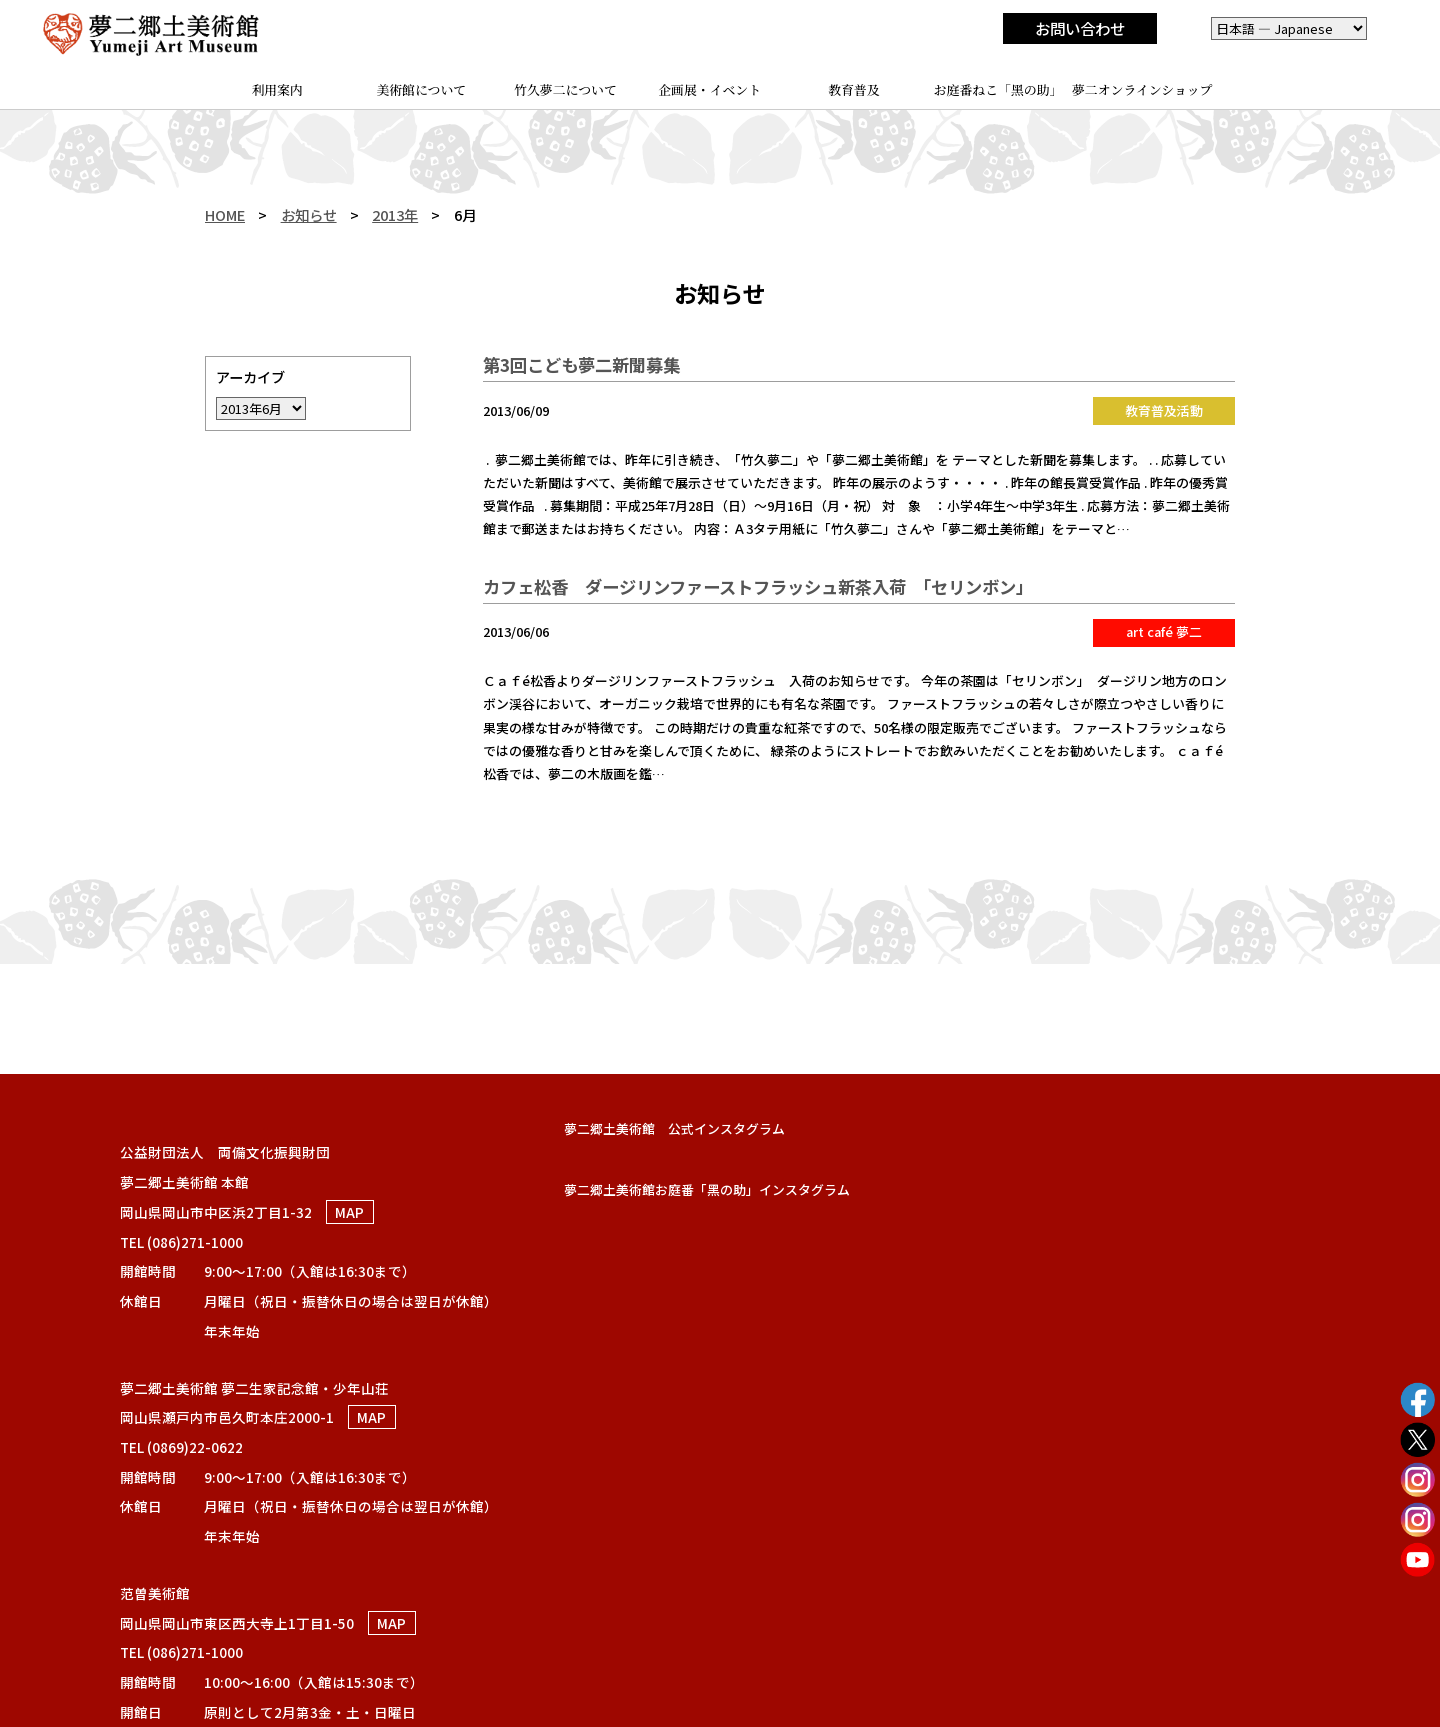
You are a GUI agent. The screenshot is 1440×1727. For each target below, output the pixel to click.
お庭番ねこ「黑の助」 (998, 89)
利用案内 (276, 89)
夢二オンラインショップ (1142, 89)
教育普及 (853, 89)
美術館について (421, 89)
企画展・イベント (709, 89)
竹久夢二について (565, 89)
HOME (225, 214)
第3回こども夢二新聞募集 (581, 364)
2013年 (395, 214)
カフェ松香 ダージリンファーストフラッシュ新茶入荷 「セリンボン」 (762, 586)
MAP (349, 1212)
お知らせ (309, 214)
